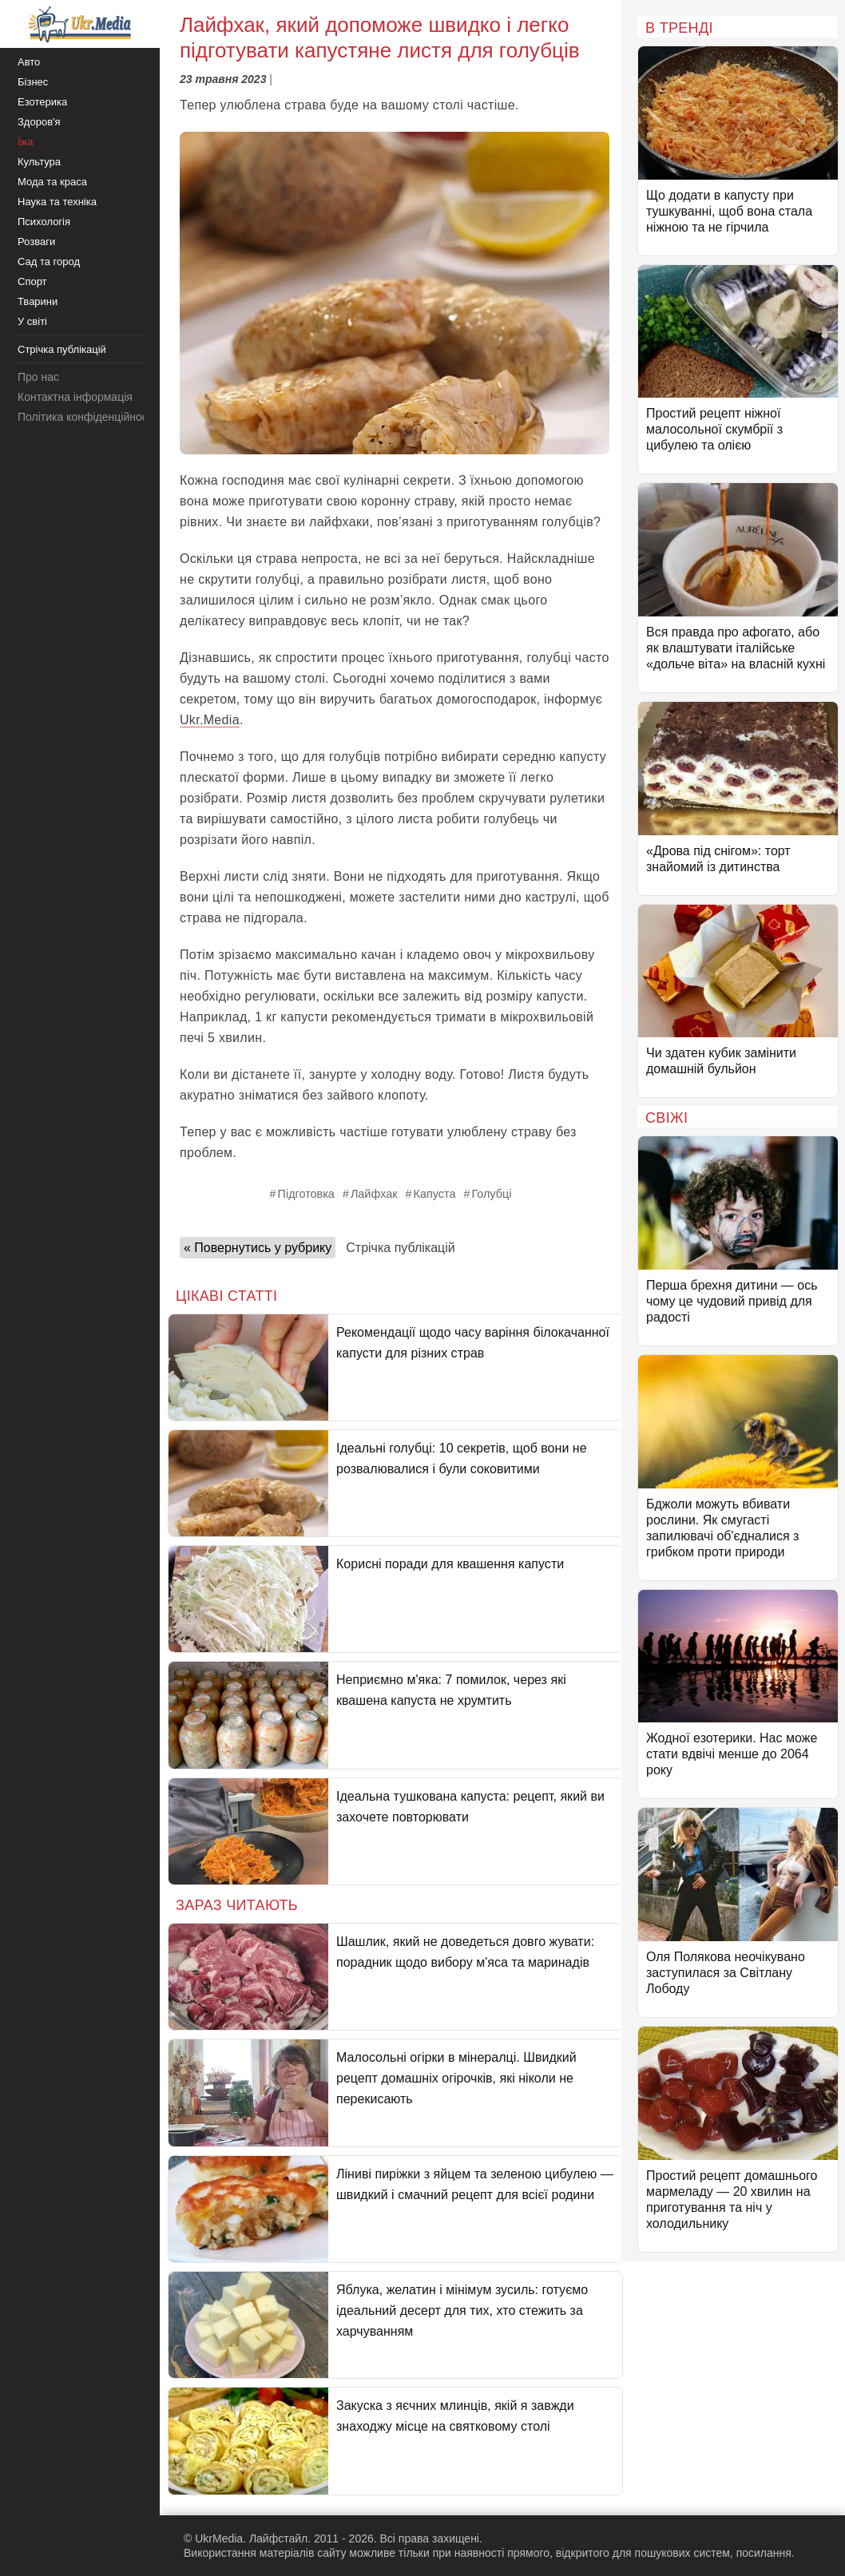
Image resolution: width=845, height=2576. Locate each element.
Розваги (36, 242)
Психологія (44, 222)
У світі (32, 321)
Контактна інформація (75, 396)
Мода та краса (52, 182)
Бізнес (33, 82)
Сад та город (49, 262)
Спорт (32, 281)
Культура (39, 162)
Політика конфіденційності (86, 416)
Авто (29, 62)
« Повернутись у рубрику (257, 1247)
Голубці (491, 1193)
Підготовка (306, 1193)
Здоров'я (39, 122)
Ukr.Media (210, 720)
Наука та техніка (57, 202)
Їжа (26, 142)
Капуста (435, 1193)
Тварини (38, 301)
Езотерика (42, 102)
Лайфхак (374, 1193)
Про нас (38, 377)
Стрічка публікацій (400, 1247)
